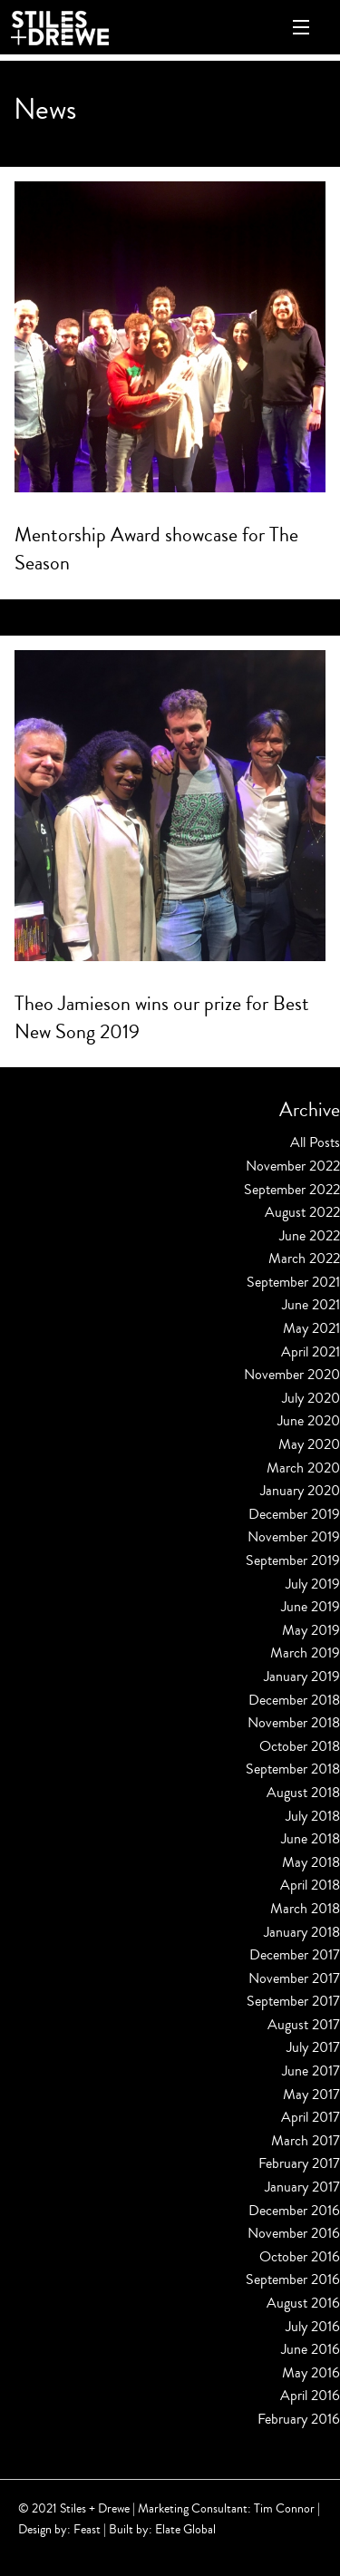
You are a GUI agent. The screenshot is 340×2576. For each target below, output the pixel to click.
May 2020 (309, 1444)
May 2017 (311, 2095)
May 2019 (311, 1630)
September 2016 (293, 2279)
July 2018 (313, 1816)
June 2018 (310, 1839)
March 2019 (305, 1653)
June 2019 (310, 1607)
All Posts (315, 1142)
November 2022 (293, 1166)
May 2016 (311, 2373)
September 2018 (293, 1769)
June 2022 (309, 1236)
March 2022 (304, 1259)
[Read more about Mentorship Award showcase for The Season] (170, 336)
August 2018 (303, 1793)
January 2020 (300, 1491)
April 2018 (310, 1885)
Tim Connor (284, 2508)
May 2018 (311, 1862)
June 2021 (311, 1305)
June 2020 (308, 1421)
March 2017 (305, 2141)
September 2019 (293, 1560)
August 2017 (303, 2025)
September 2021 (293, 1282)
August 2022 (302, 1212)
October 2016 (299, 2257)
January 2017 (302, 2187)
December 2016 (294, 2211)
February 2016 (298, 2419)
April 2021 (310, 1352)
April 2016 (310, 2396)
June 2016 (310, 2349)
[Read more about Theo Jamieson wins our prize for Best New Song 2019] (170, 805)
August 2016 (303, 2303)
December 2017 (294, 1955)
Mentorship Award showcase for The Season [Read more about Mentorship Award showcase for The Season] (156, 549)
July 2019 (313, 1584)
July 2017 (313, 2047)
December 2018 (294, 1700)
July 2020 (311, 1398)
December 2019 (294, 1514)
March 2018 (305, 1909)
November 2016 (294, 2233)
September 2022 (292, 1190)
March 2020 (303, 1468)
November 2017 (294, 1978)
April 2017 (310, 2117)
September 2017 (293, 2001)
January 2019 (302, 1677)
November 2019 (294, 1537)
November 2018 (294, 1723)
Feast (87, 2529)
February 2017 (299, 2163)
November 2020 (292, 1375)
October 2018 (299, 1746)
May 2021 (311, 1328)
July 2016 (313, 2327)
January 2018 (302, 1932)
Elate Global (185, 2529)
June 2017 (311, 2071)
